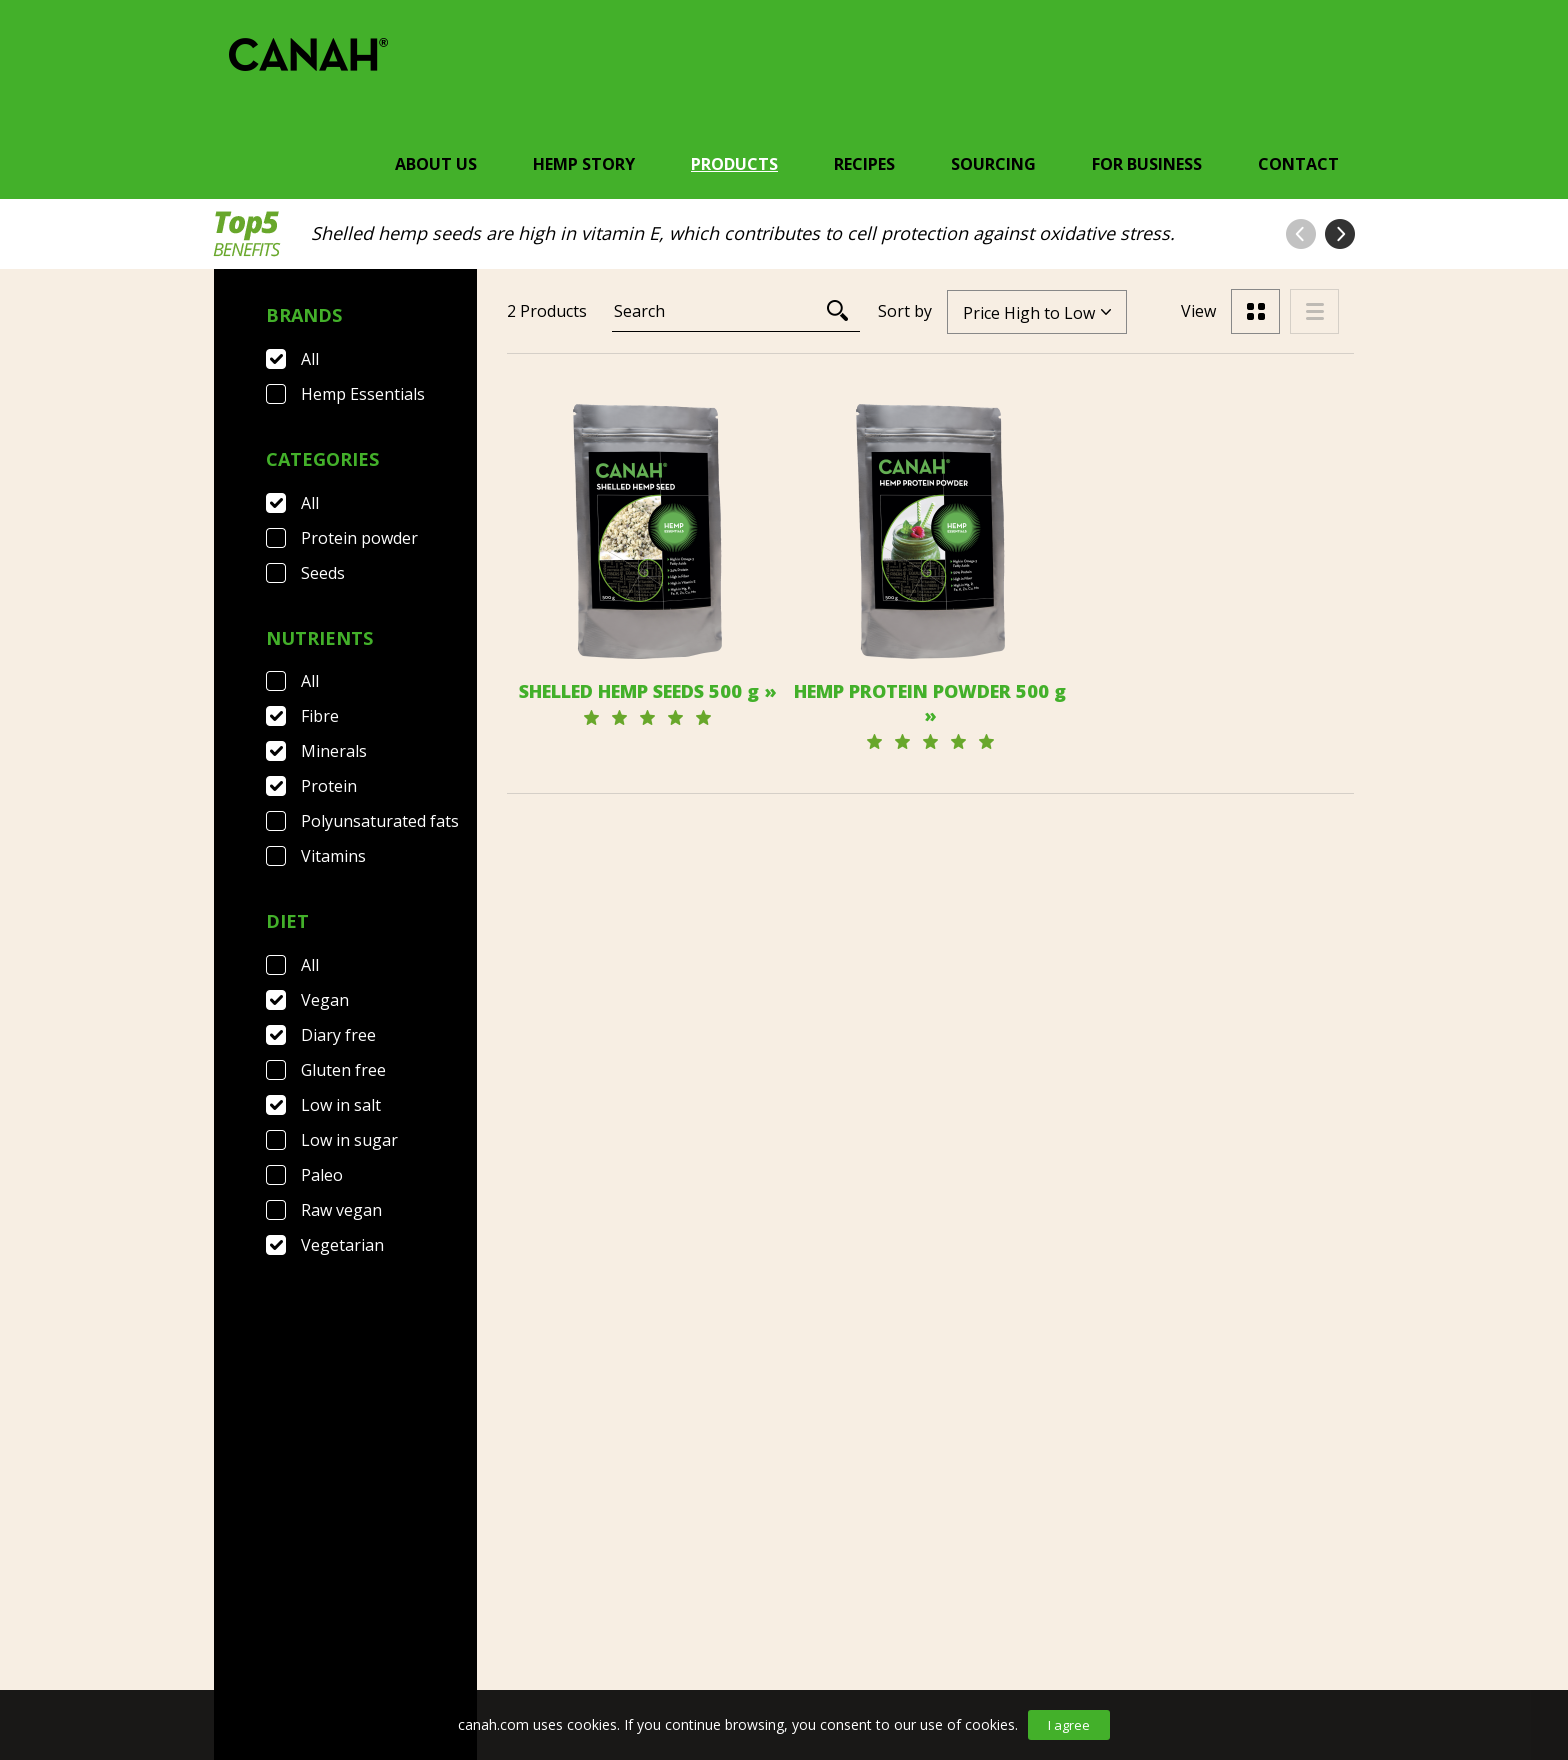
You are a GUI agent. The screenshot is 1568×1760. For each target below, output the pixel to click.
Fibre (320, 716)
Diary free (338, 1035)
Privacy (612, 1623)
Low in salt (341, 1105)
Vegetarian (342, 1245)
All (310, 359)
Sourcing (993, 164)
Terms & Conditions (460, 1623)
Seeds (323, 573)
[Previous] (872, 1219)
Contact (1298, 164)
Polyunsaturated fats (380, 821)
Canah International (779, 1623)
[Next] (982, 1219)
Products (734, 164)
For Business (1147, 164)
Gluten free (343, 1070)
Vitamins (333, 856)
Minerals (334, 751)
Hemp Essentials (363, 394)
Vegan (325, 1000)
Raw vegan (341, 1210)
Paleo (322, 1175)
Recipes (864, 164)
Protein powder (359, 538)
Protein (329, 786)
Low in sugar (349, 1140)
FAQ (326, 1623)
